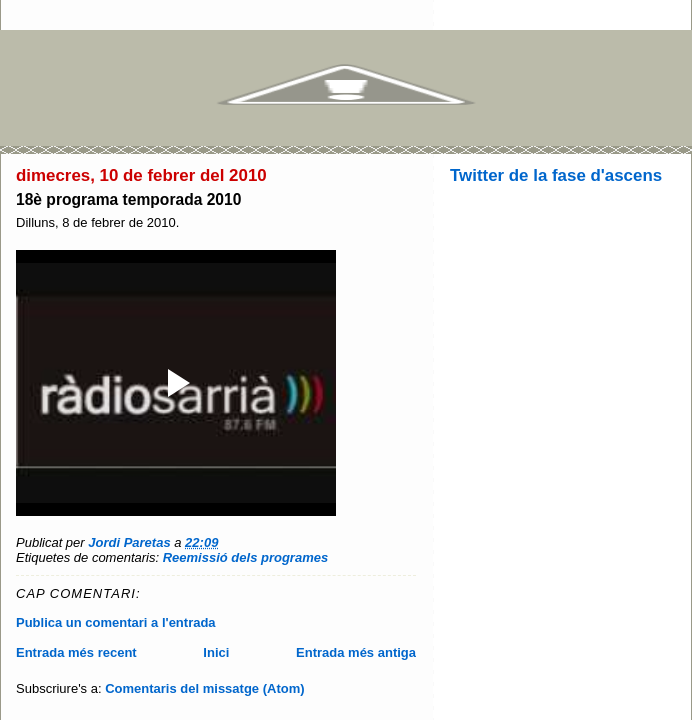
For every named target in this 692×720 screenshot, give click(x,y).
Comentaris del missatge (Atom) (204, 688)
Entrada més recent (76, 652)
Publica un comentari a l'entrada (116, 622)
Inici (216, 652)
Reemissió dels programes (245, 557)
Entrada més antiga (356, 652)
